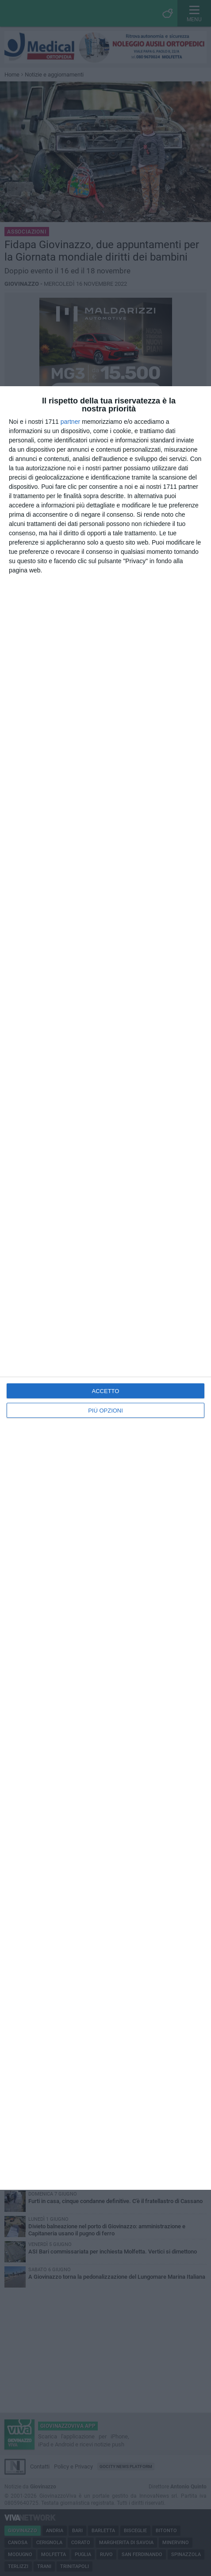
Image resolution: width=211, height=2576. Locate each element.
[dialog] (105, 1287)
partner (70, 421)
